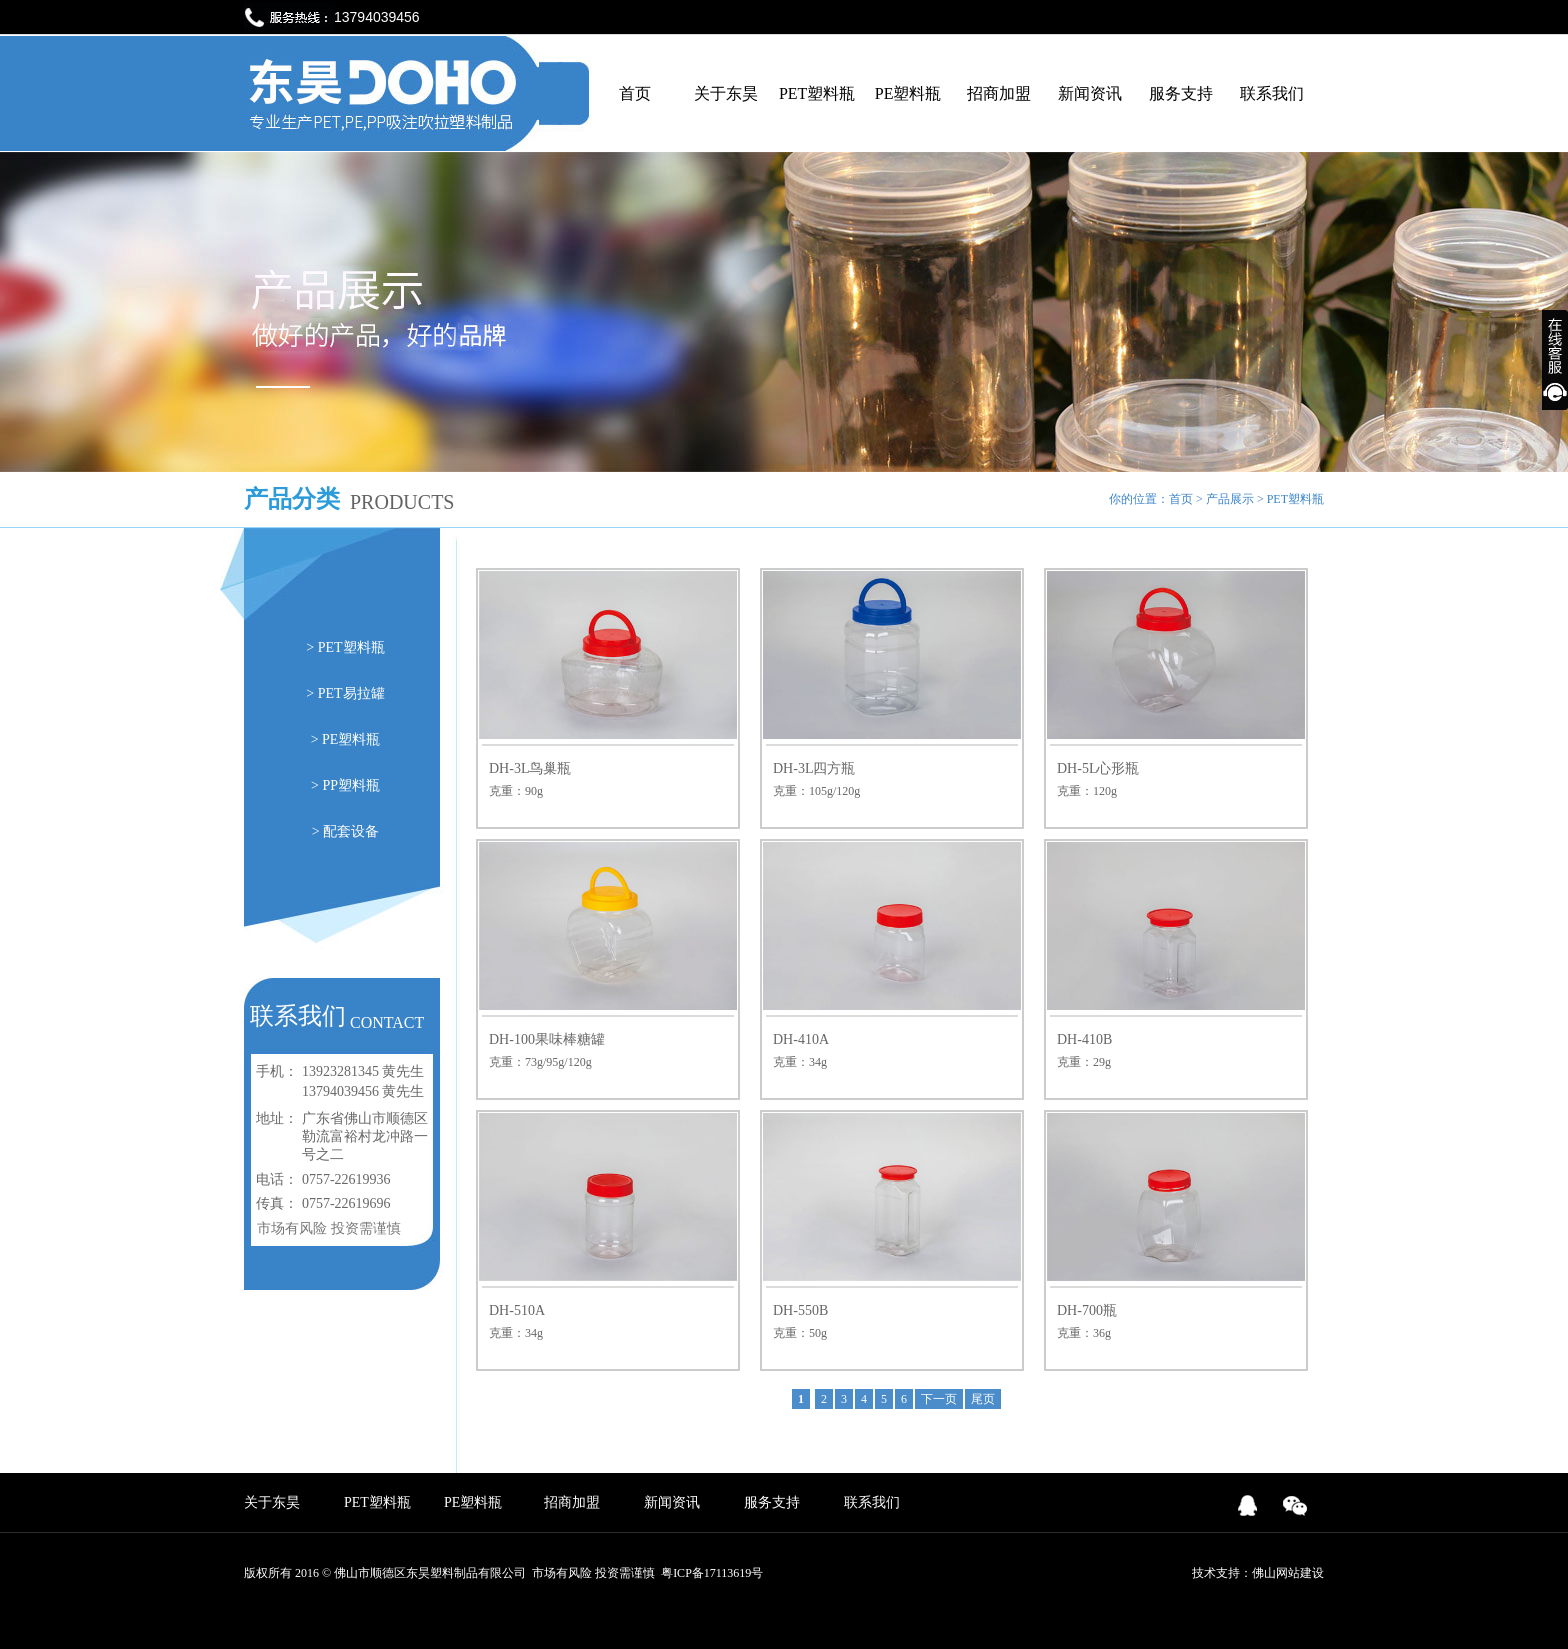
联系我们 (1272, 93)
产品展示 (1230, 499)
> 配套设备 (345, 831)
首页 (635, 93)
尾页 (983, 1399)
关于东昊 (726, 93)
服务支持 (1181, 93)
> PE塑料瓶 (346, 739)
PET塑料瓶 (817, 93)
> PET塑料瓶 (345, 647)
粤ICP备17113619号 (712, 1573)
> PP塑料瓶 (345, 785)
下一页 (939, 1399)
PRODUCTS (402, 502)
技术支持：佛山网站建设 (1258, 1573)
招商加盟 (999, 93)
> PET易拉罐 (345, 693)
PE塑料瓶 (908, 93)
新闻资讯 (1090, 93)
